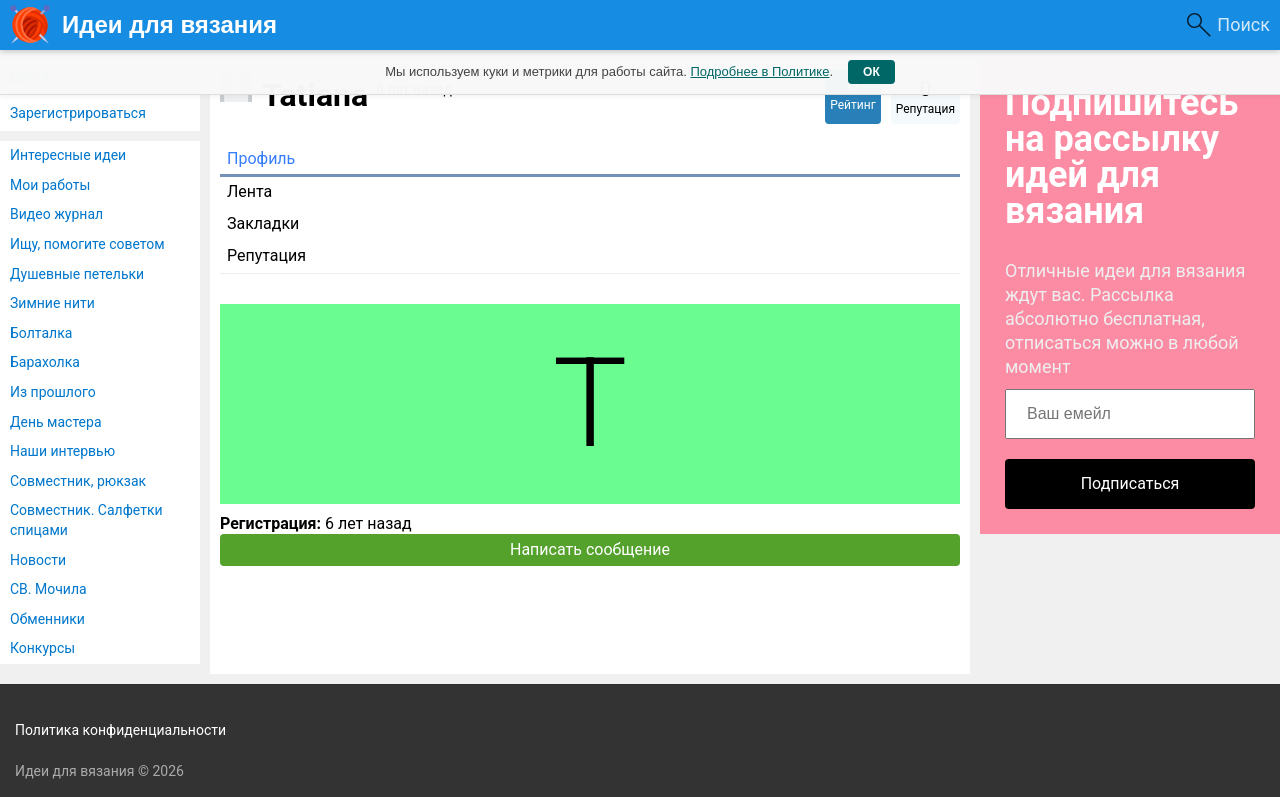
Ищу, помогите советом (87, 244)
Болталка (41, 333)
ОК (871, 72)
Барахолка (45, 362)
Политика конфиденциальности (120, 730)
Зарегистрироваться (78, 113)
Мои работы (50, 185)
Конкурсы (42, 648)
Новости (38, 560)
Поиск (1243, 24)
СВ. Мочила (48, 589)
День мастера (56, 422)
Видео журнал (56, 214)
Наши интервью (62, 451)
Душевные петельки (77, 274)
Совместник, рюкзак (78, 481)
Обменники (47, 619)
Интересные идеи (68, 155)
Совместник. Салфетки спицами (86, 520)
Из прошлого (53, 392)
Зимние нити (52, 303)
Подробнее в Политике (759, 71)
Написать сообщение (590, 549)
